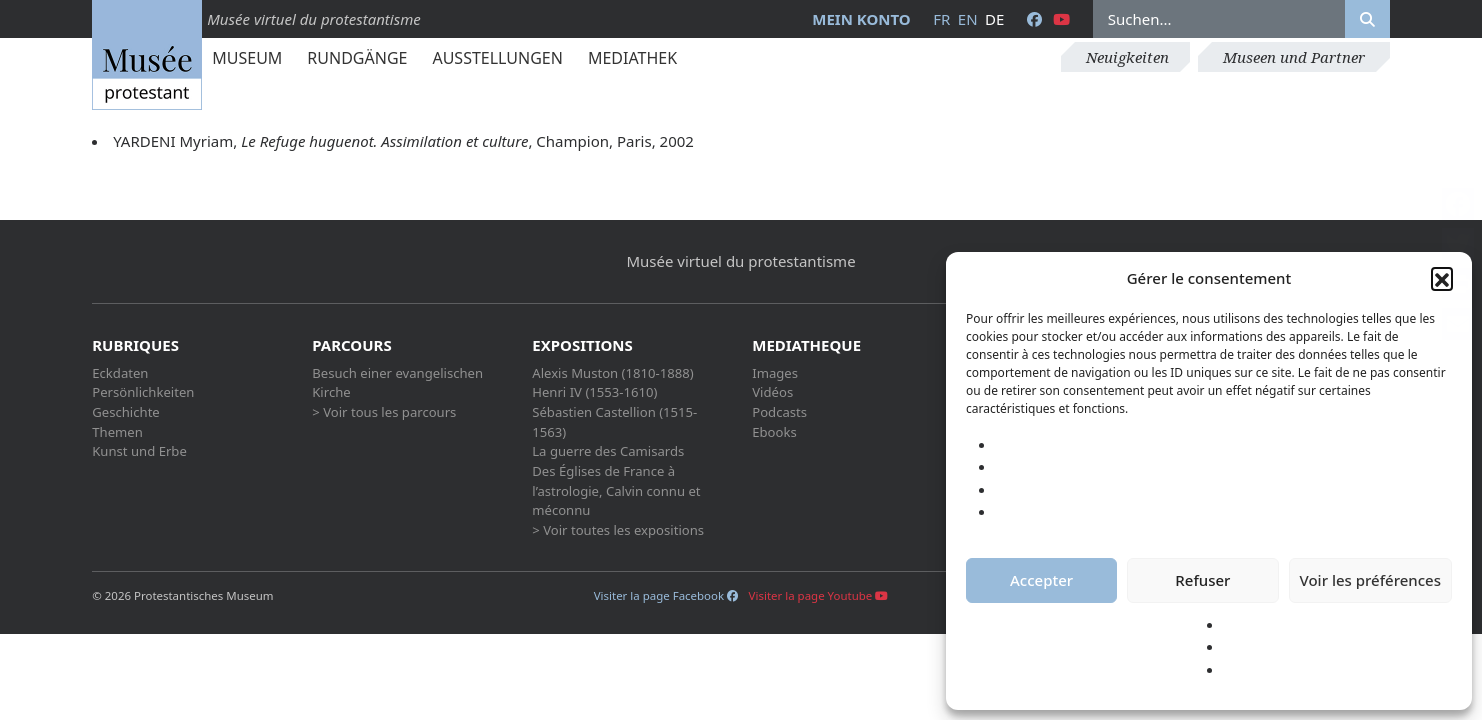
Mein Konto (861, 19)
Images (775, 373)
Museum (247, 58)
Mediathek (632, 58)
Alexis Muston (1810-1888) (612, 373)
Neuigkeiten (1127, 57)
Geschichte (126, 412)
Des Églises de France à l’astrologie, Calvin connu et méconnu (616, 490)
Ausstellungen (497, 58)
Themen (117, 432)
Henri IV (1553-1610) (594, 392)
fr (941, 19)
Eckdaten (120, 373)
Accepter (1041, 580)
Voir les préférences (1370, 580)
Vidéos (772, 392)
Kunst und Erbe (139, 451)
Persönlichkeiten (143, 392)
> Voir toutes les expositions (618, 530)
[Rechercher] (1367, 19)
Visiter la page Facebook (666, 595)
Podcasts (779, 412)
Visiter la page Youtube (819, 595)
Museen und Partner (1294, 57)
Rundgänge (357, 58)
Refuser (1202, 580)
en (968, 19)
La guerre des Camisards (608, 451)
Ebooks (774, 432)
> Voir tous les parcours (384, 412)
